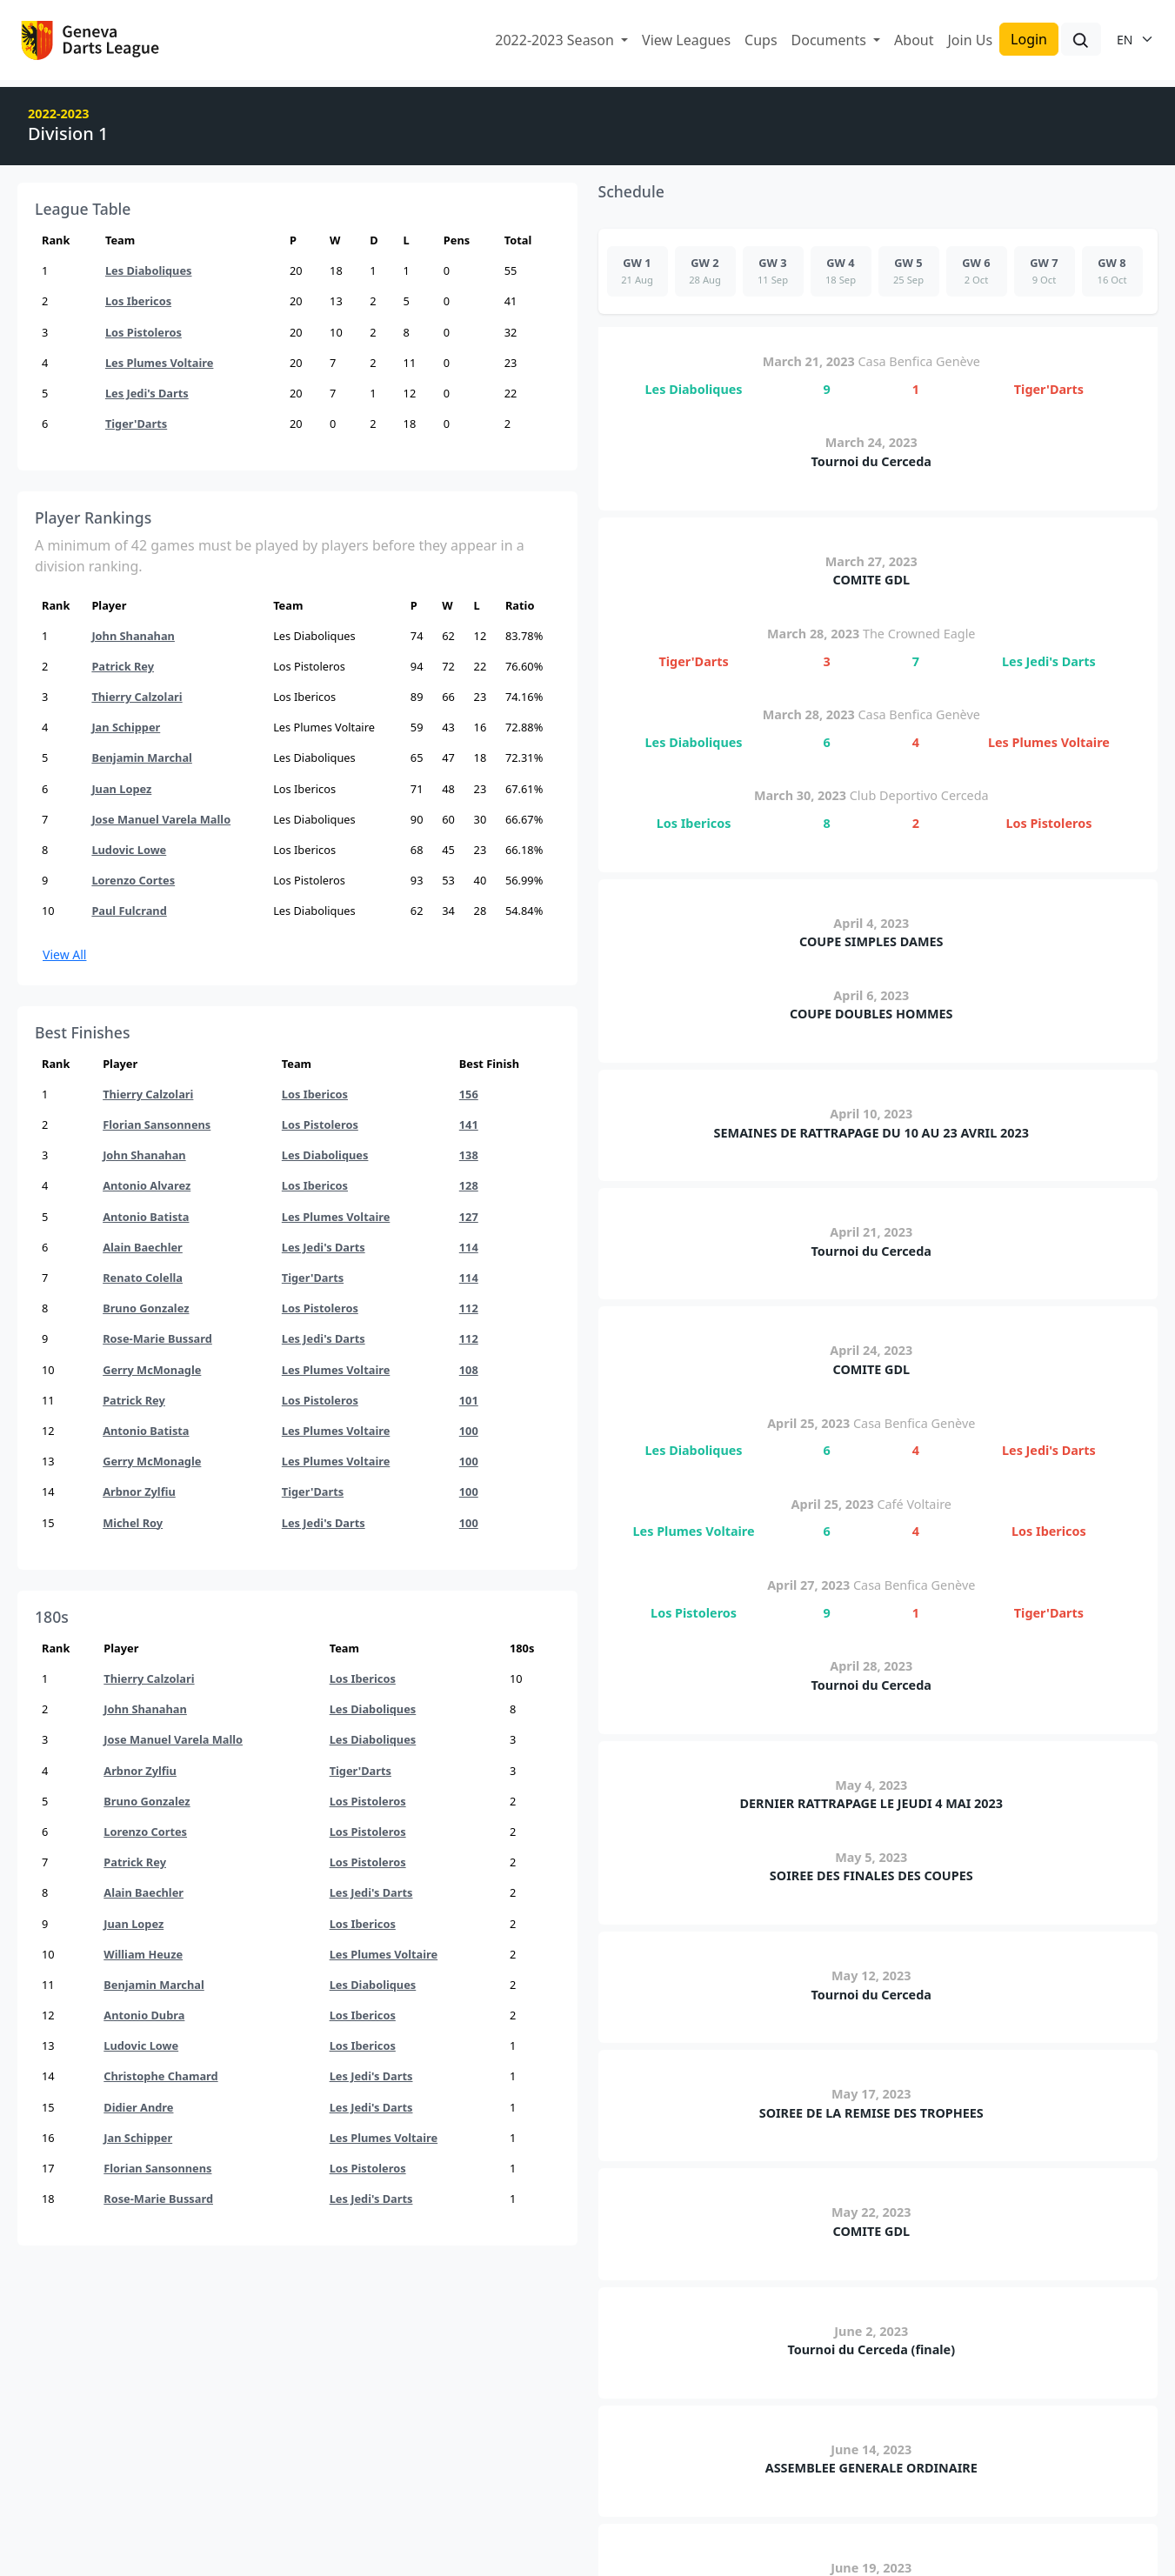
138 (468, 1155)
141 (468, 1124)
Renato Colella (143, 1277)
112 (468, 1308)
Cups (761, 40)
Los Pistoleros (143, 332)
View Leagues (686, 40)
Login (1029, 39)
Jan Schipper (125, 727)
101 (468, 1400)
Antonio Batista (146, 1217)
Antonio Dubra (143, 2015)
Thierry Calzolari (136, 696)
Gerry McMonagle (152, 1370)
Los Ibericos (138, 301)
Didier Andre (138, 2107)
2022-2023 (58, 113)
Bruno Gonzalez (146, 1308)
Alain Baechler (143, 1247)
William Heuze (143, 1954)
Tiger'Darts (136, 423)
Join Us (969, 40)
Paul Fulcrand (128, 910)
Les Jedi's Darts (147, 393)
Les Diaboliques (148, 270)
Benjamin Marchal (141, 757)
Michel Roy (133, 1523)
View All (64, 954)
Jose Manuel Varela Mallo (160, 819)
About (913, 40)
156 (468, 1094)
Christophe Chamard (160, 2076)
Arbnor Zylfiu (139, 1491)
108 (468, 1370)
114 (468, 1247)
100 (468, 1430)
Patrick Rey (122, 666)
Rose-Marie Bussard (157, 1338)
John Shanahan (133, 636)
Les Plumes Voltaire (159, 362)
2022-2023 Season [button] (556, 40)
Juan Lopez (121, 789)
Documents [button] (830, 40)
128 (468, 1185)
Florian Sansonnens (156, 1124)
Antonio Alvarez (146, 1185)
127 (468, 1217)
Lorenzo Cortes (133, 880)
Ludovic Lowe (128, 850)
